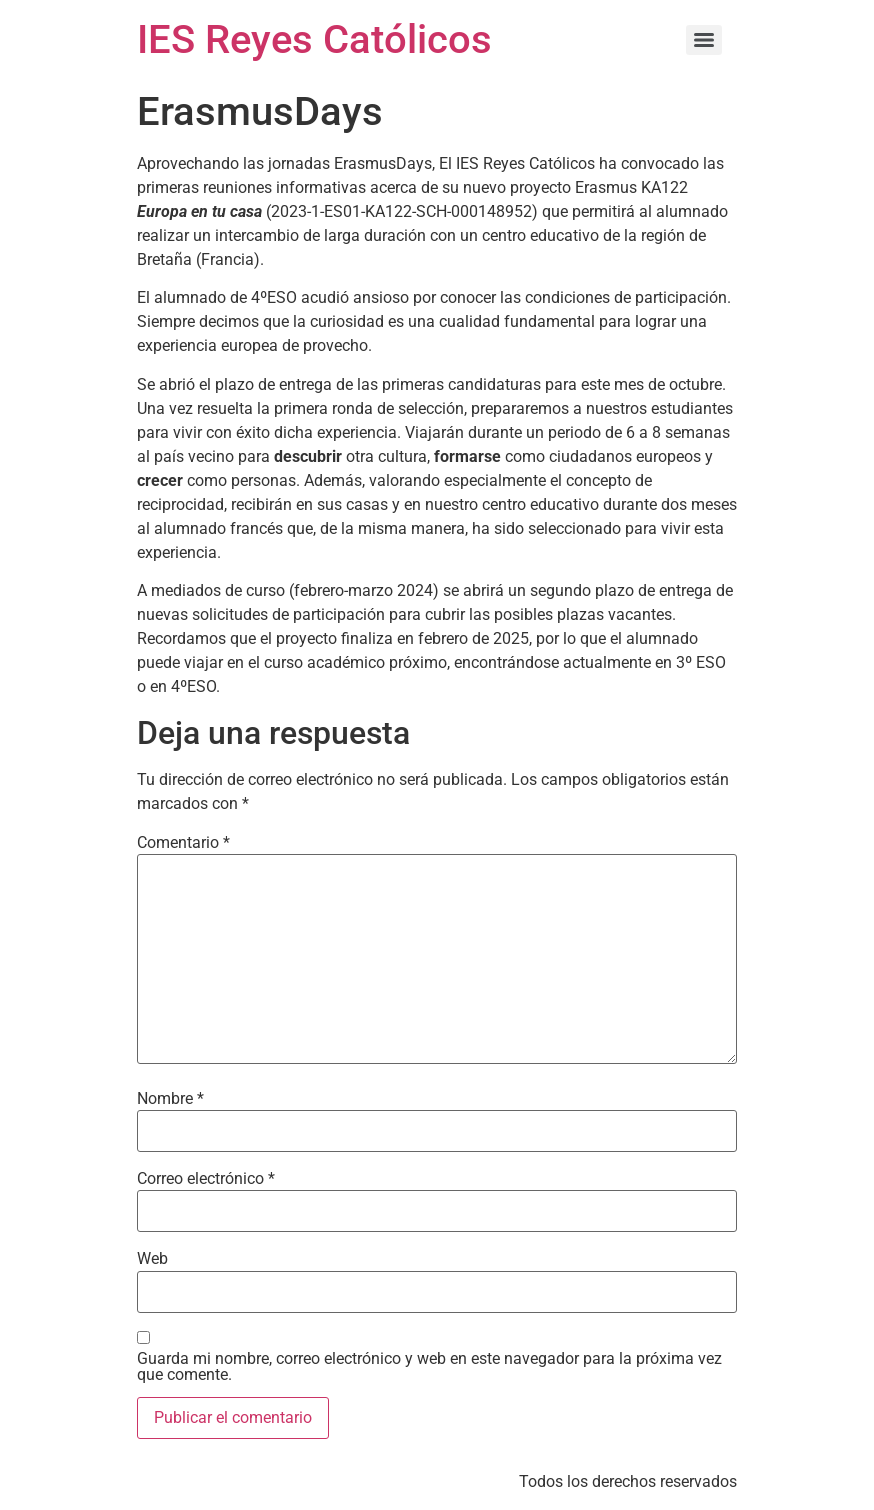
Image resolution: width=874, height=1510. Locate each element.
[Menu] (704, 40)
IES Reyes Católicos (314, 39)
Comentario (183, 843)
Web (152, 1259)
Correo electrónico (206, 1179)
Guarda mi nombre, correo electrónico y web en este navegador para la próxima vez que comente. (429, 1367)
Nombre (170, 1099)
